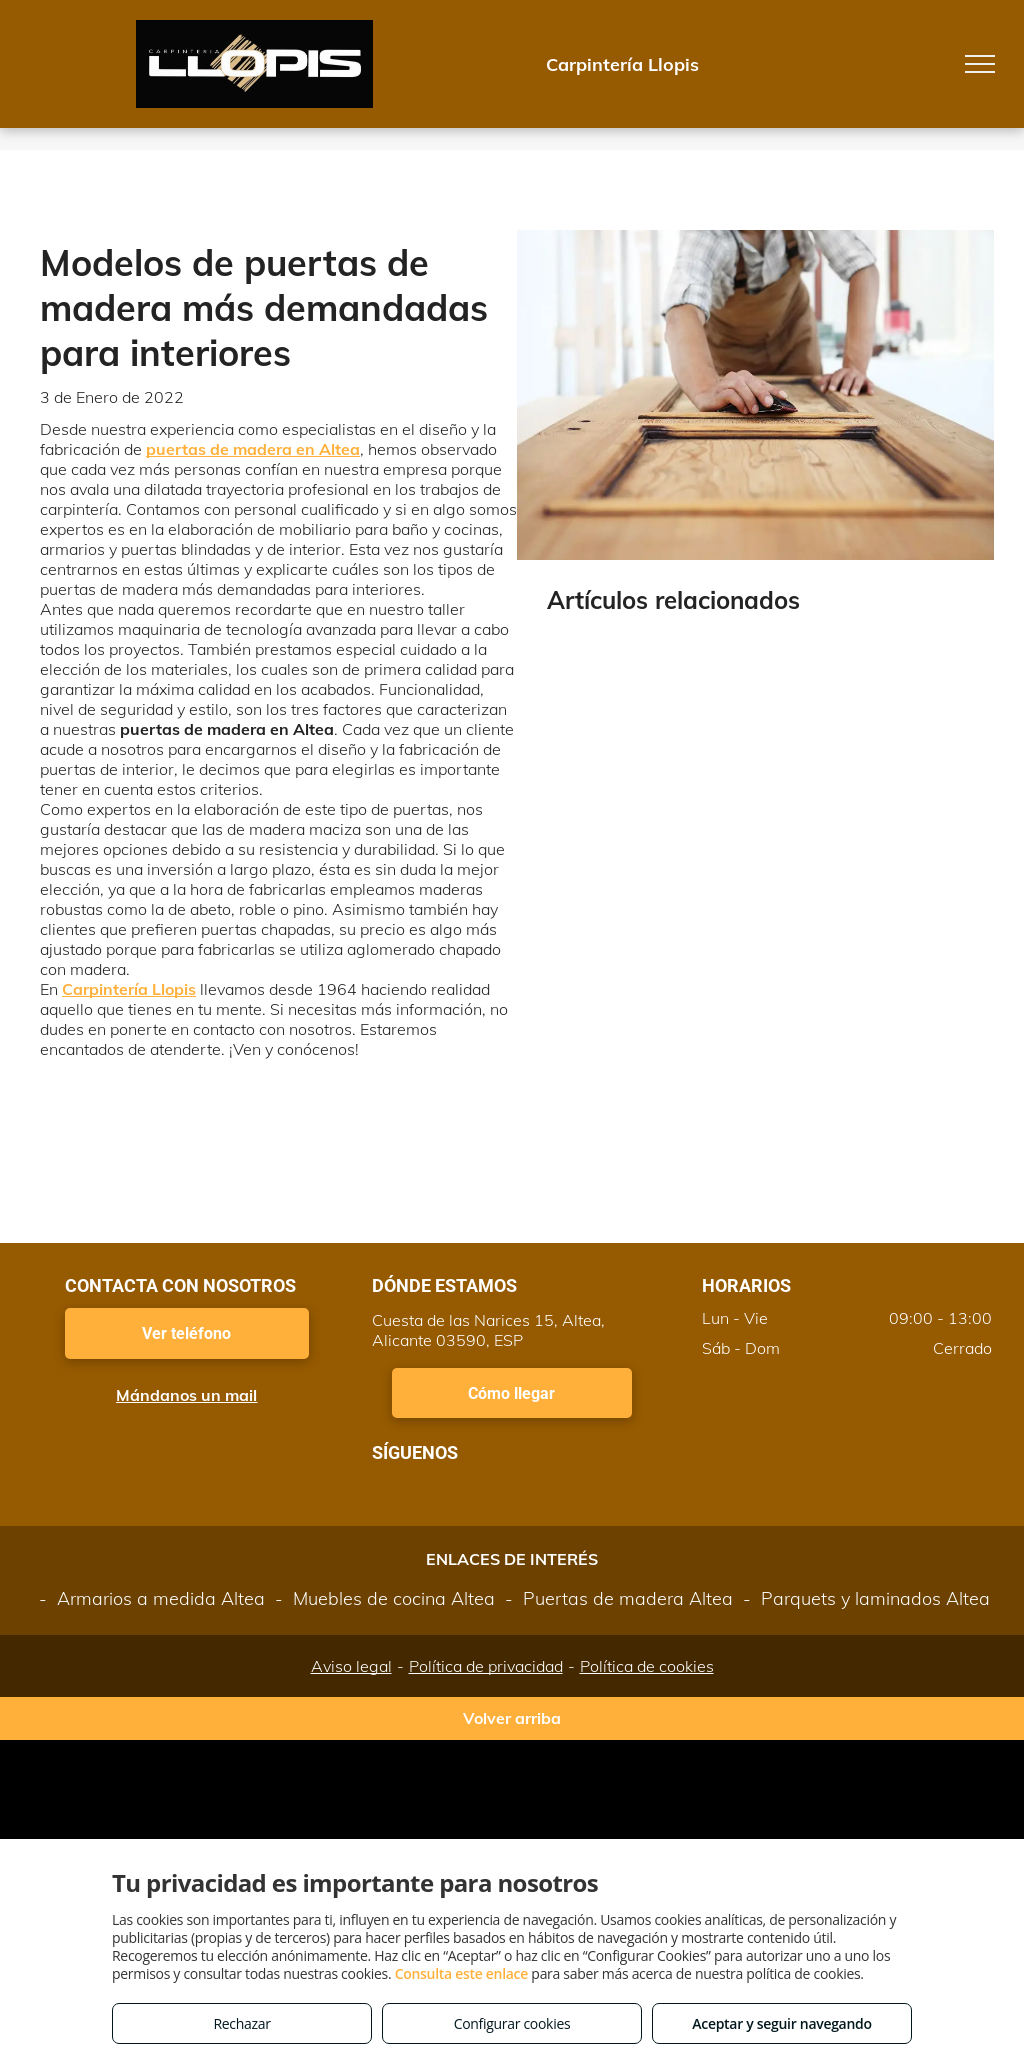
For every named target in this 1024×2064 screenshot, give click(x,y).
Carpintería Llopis (129, 989)
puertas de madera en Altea (253, 449)
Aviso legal (351, 1666)
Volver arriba (512, 1718)
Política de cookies (647, 1666)
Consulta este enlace (461, 1973)
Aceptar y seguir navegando (781, 2023)
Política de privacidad (486, 1666)
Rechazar (241, 2023)
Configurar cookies (512, 2023)
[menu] (980, 64)
